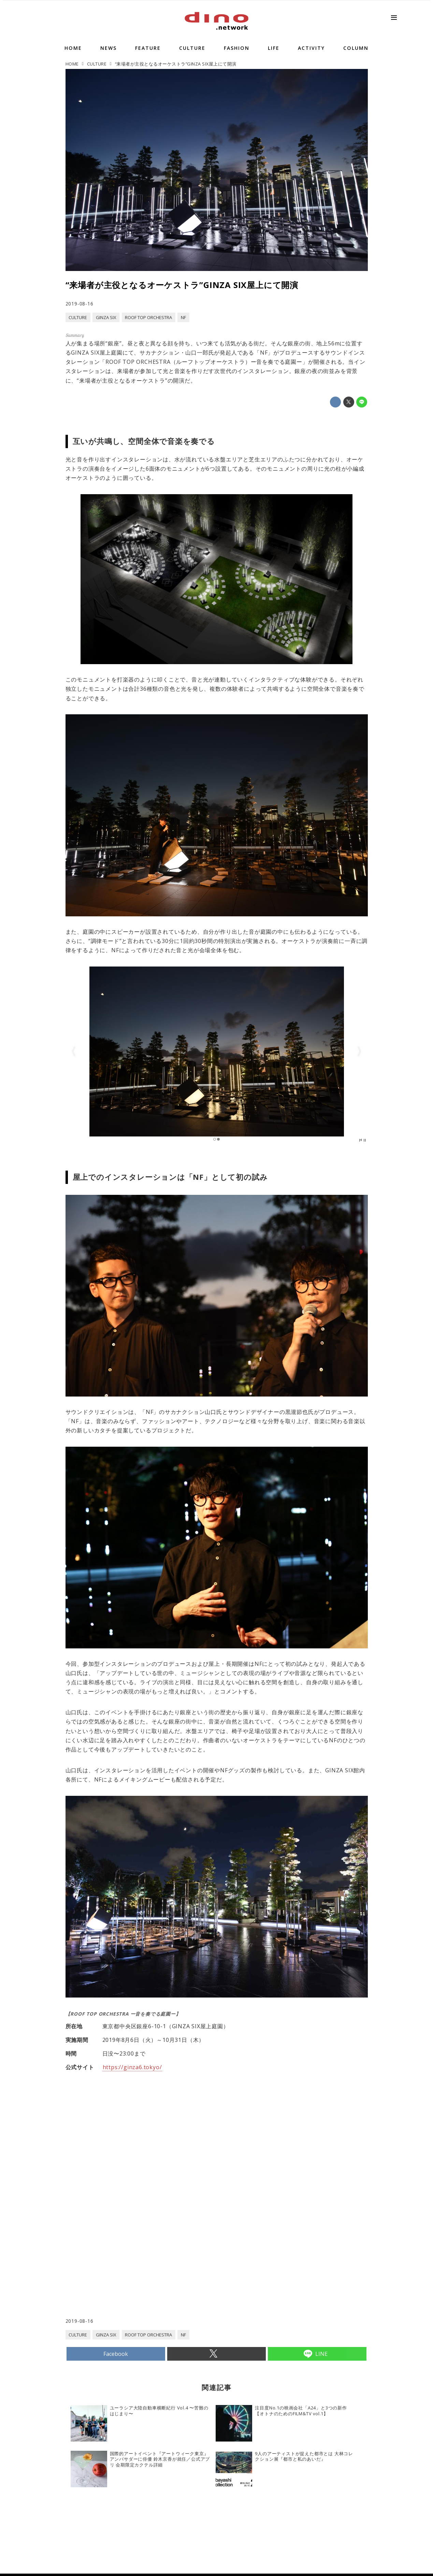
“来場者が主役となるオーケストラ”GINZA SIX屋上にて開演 (182, 284)
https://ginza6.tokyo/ (132, 2067)
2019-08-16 (79, 303)
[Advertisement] (141, 2262)
